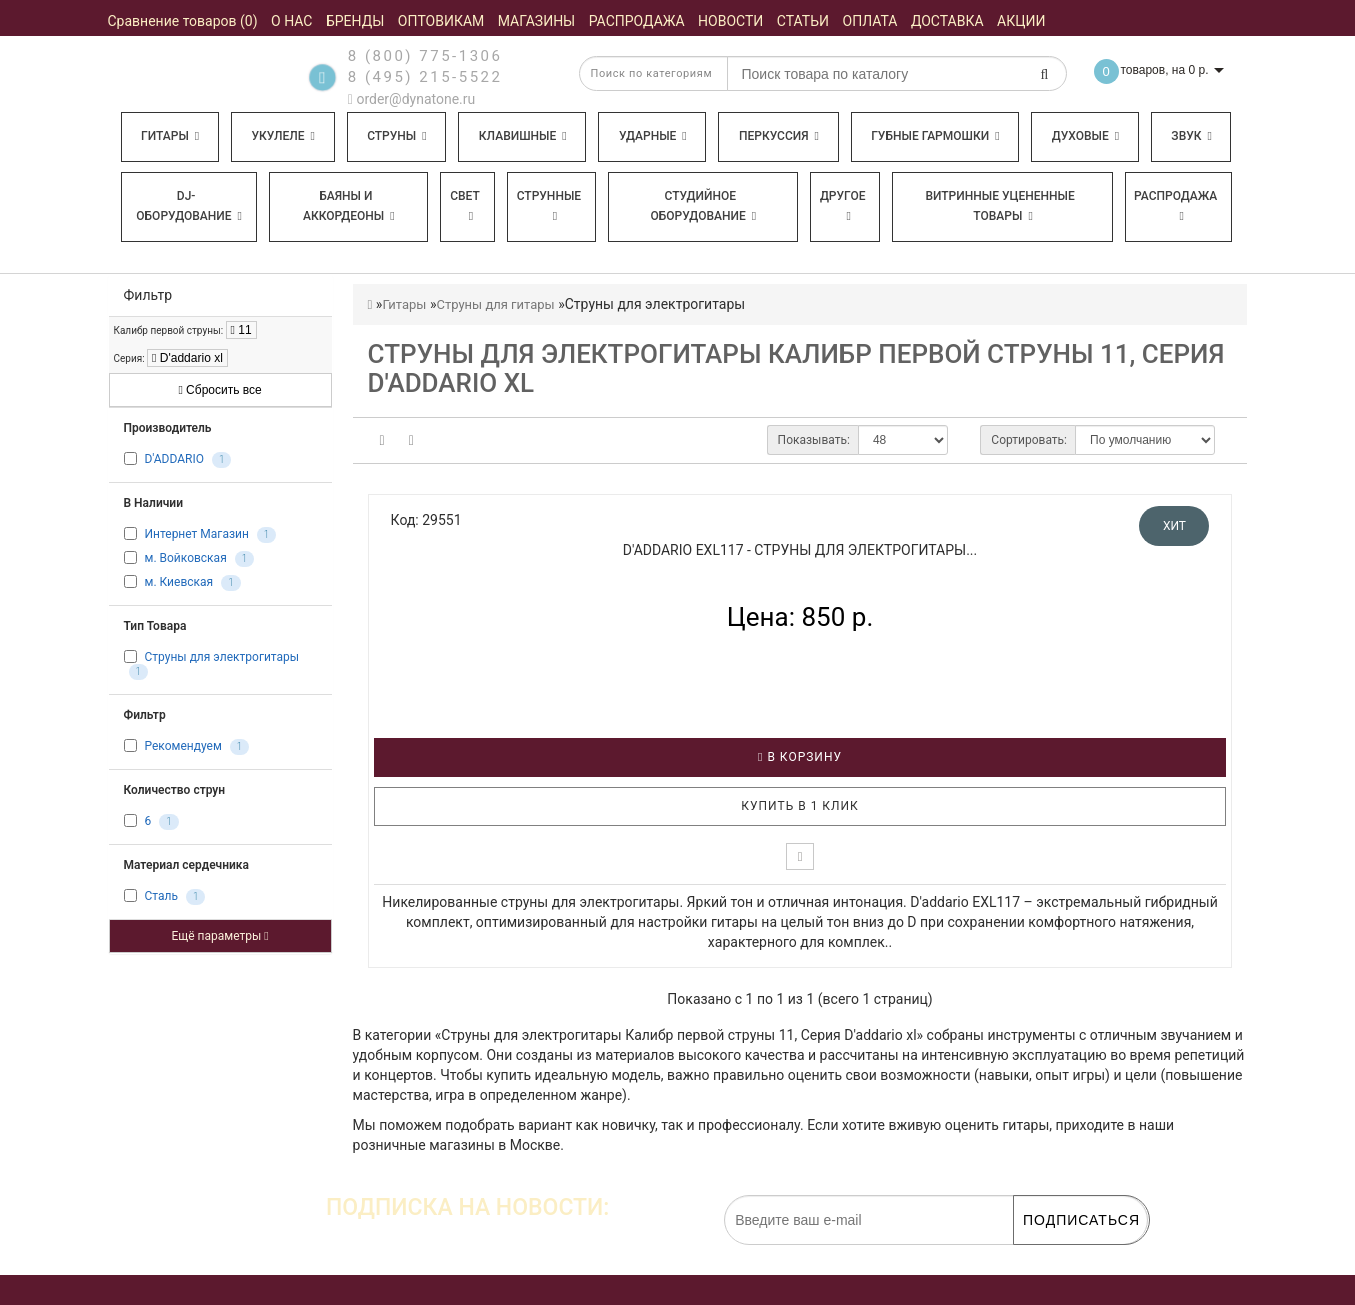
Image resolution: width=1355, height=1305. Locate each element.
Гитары (170, 136)
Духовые (1085, 136)
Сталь (160, 897)
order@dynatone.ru (411, 99)
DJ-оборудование (189, 206)
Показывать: (814, 440)
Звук (1191, 136)
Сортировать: (1029, 440)
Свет (465, 205)
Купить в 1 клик (800, 806)
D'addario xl (187, 358)
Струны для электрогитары (221, 657)
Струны (397, 136)
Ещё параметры (219, 936)
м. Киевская (178, 582)
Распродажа (1175, 205)
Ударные (653, 136)
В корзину (800, 757)
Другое (843, 205)
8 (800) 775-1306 (425, 56)
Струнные (549, 205)
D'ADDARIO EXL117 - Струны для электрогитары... (800, 550)
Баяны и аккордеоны (349, 206)
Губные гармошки (935, 136)
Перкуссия (779, 136)
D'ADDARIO (173, 459)
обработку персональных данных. (1054, 1255)
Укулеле (282, 136)
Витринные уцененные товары (999, 206)
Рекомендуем (182, 747)
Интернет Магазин (196, 534)
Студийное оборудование (704, 206)
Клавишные (523, 136)
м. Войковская (185, 558)
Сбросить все (219, 390)
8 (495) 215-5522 (425, 77)
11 (241, 330)
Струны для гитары (495, 304)
